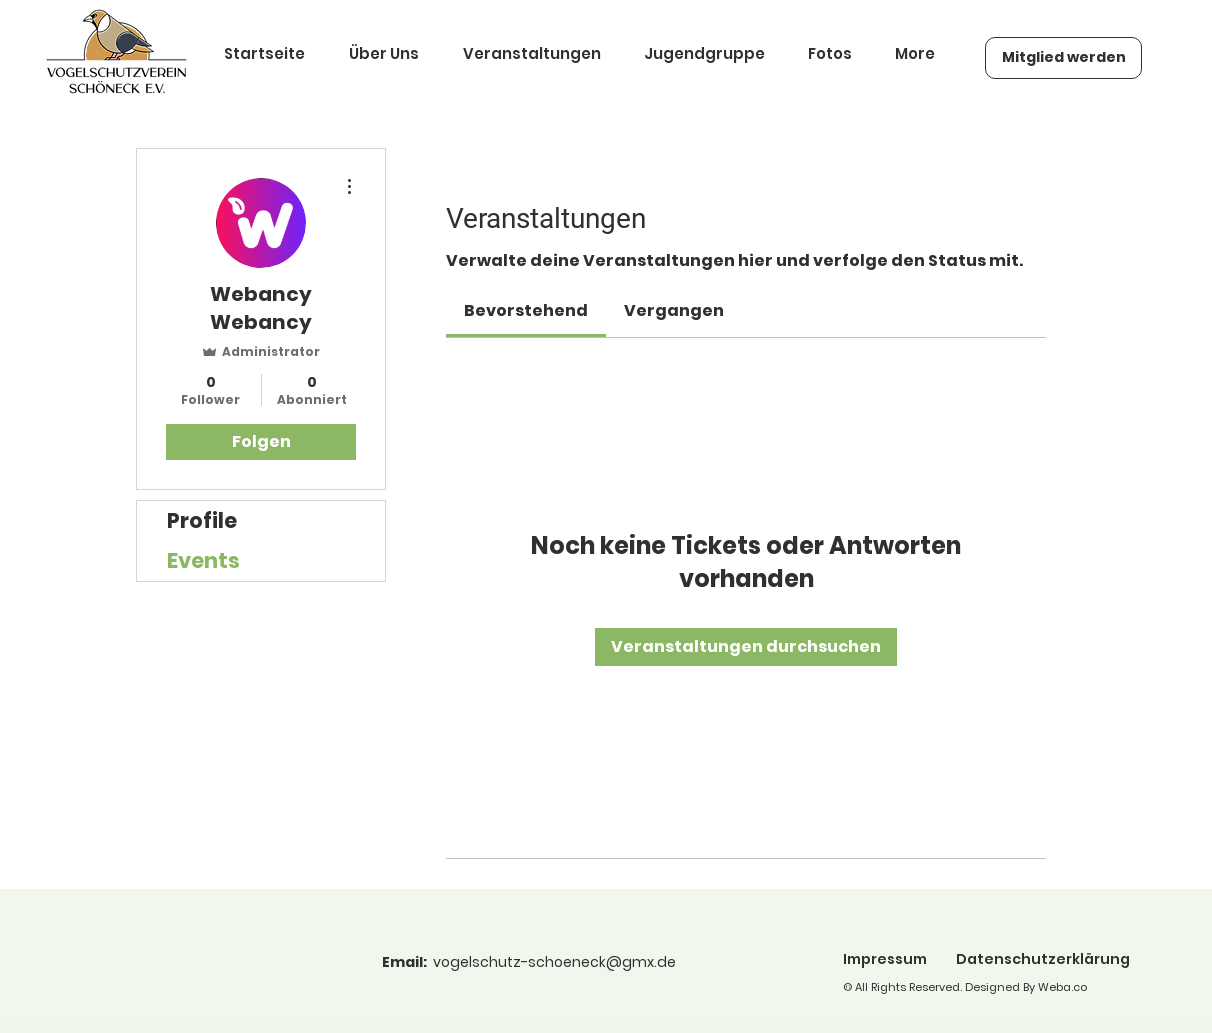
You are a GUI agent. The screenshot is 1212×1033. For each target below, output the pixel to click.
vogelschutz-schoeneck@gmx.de (554, 962)
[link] (526, 310)
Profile (202, 520)
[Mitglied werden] (1063, 58)
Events (203, 560)
